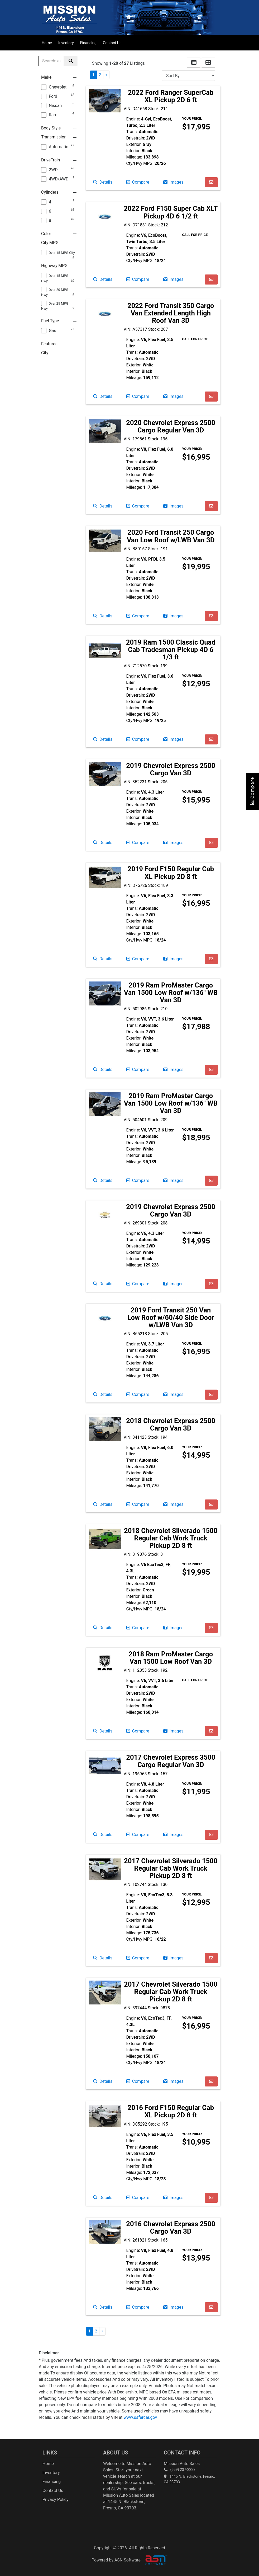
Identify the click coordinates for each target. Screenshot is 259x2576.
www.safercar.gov (140, 2417)
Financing (88, 43)
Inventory (66, 43)
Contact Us (112, 43)
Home (47, 43)
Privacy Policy (55, 2499)
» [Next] (106, 75)
